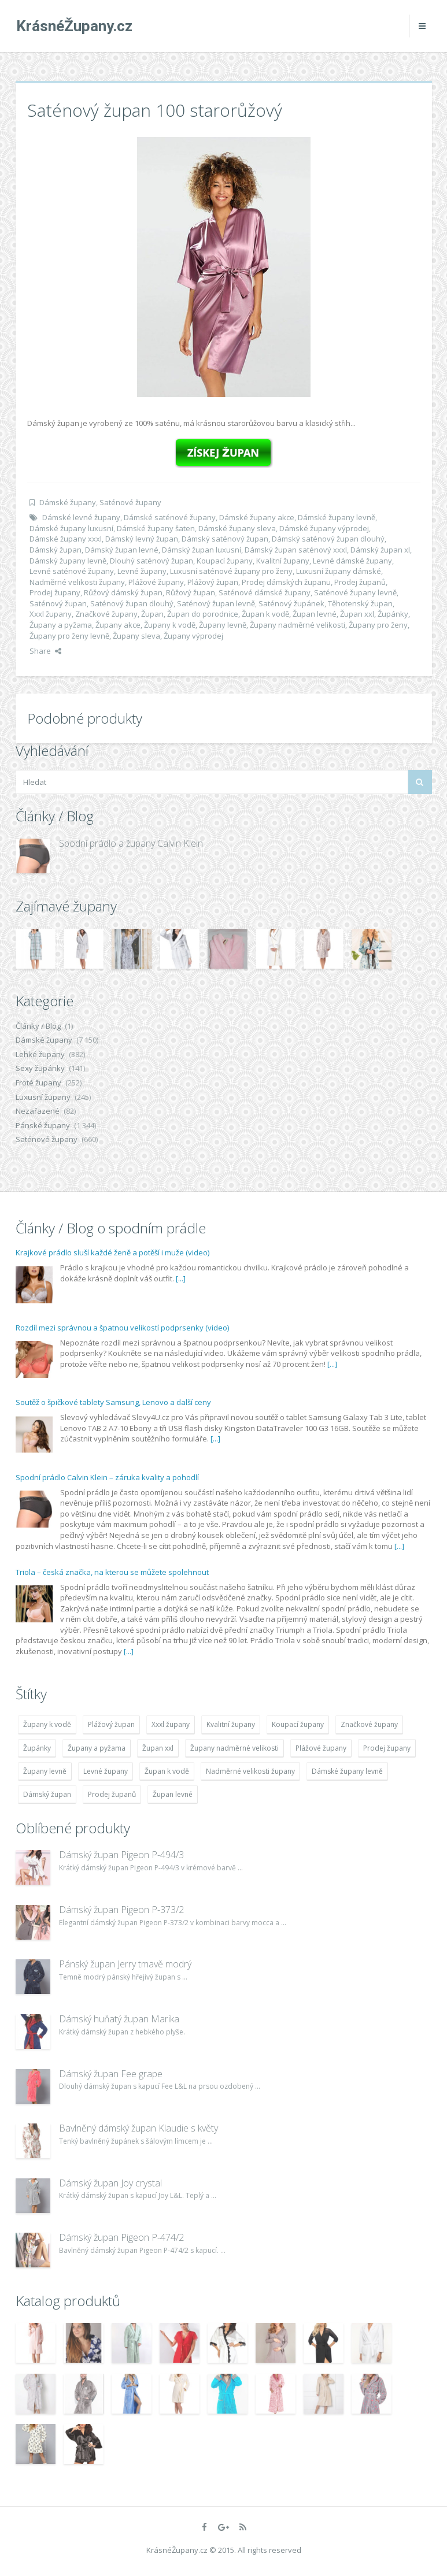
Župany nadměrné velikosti (297, 625)
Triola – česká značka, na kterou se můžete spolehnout (112, 1572)
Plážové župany (156, 582)
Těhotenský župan (360, 603)
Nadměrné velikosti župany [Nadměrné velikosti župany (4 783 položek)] (250, 1771)
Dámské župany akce (256, 517)
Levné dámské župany (352, 560)
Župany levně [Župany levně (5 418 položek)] (45, 1771)
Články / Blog (38, 1026)
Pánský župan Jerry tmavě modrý (125, 1964)
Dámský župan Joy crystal (110, 2183)
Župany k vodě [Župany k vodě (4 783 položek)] (47, 1724)
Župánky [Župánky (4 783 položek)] (37, 1748)
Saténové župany (130, 502)
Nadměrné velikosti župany (77, 582)
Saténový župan (58, 603)
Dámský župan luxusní (201, 549)
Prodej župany (54, 592)
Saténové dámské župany (265, 592)
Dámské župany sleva (237, 528)
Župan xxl (357, 614)
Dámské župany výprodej (324, 528)
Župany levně (222, 625)
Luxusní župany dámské (338, 571)
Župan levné (315, 614)
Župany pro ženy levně (69, 636)
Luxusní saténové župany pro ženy (231, 571)
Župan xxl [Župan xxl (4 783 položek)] (157, 1748)
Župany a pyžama (60, 625)
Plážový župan (212, 582)
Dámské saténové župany (170, 517)
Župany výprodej (193, 636)
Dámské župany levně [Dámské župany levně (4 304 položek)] (347, 1771)
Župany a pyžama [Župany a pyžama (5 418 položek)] (96, 1748)
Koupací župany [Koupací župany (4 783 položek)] (298, 1724)
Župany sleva (136, 636)
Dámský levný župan (141, 538)
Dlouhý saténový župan (151, 560)
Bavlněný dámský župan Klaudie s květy (138, 2128)
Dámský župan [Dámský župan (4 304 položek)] (47, 1794)
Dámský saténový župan (225, 538)
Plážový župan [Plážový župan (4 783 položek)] (111, 1724)
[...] (181, 1278)
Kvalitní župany (282, 560)
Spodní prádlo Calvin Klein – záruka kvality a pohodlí (107, 1477)
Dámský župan (55, 549)
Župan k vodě (265, 614)
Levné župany (142, 571)
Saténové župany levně (355, 592)
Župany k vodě (169, 625)
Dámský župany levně (67, 560)
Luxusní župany (43, 1097)
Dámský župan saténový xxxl (296, 549)
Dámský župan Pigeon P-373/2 (121, 1909)
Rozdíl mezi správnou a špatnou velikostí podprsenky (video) (122, 1327)
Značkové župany (106, 614)
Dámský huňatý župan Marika (119, 2018)
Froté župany (38, 1082)
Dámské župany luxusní (71, 528)
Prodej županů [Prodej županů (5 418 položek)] (112, 1794)
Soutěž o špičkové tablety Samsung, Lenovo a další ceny (113, 1402)
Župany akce (118, 625)
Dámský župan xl (380, 549)
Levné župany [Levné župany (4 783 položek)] (105, 1771)
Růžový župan (190, 592)
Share (45, 651)
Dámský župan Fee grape (110, 2073)
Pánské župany (43, 1125)
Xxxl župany (50, 614)
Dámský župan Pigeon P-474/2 (121, 2237)
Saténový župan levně (216, 603)
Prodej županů (360, 582)
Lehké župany (40, 1054)
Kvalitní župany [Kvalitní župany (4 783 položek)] (230, 1724)
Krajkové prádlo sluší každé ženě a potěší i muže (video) (112, 1252)
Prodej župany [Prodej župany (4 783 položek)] (387, 1748)
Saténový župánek (291, 603)
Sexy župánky (40, 1068)
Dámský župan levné (121, 549)
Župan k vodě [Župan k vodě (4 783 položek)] (167, 1771)
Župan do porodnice (202, 614)
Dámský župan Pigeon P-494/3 (121, 1854)
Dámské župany (67, 502)
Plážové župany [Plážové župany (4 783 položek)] (320, 1748)
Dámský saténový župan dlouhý (328, 538)
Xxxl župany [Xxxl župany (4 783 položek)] (171, 1724)
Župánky (393, 614)
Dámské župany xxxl (65, 538)
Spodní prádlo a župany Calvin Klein (131, 843)
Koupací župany (225, 560)
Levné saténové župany (71, 571)
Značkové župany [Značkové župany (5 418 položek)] (369, 1724)
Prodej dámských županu (286, 582)
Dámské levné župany (81, 517)
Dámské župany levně (336, 517)
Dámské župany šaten (156, 528)
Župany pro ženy (378, 625)
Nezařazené (38, 1111)
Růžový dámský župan (123, 592)
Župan (152, 614)
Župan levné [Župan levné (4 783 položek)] (173, 1794)
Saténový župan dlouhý (131, 603)
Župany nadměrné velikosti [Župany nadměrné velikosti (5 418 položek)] (234, 1748)
